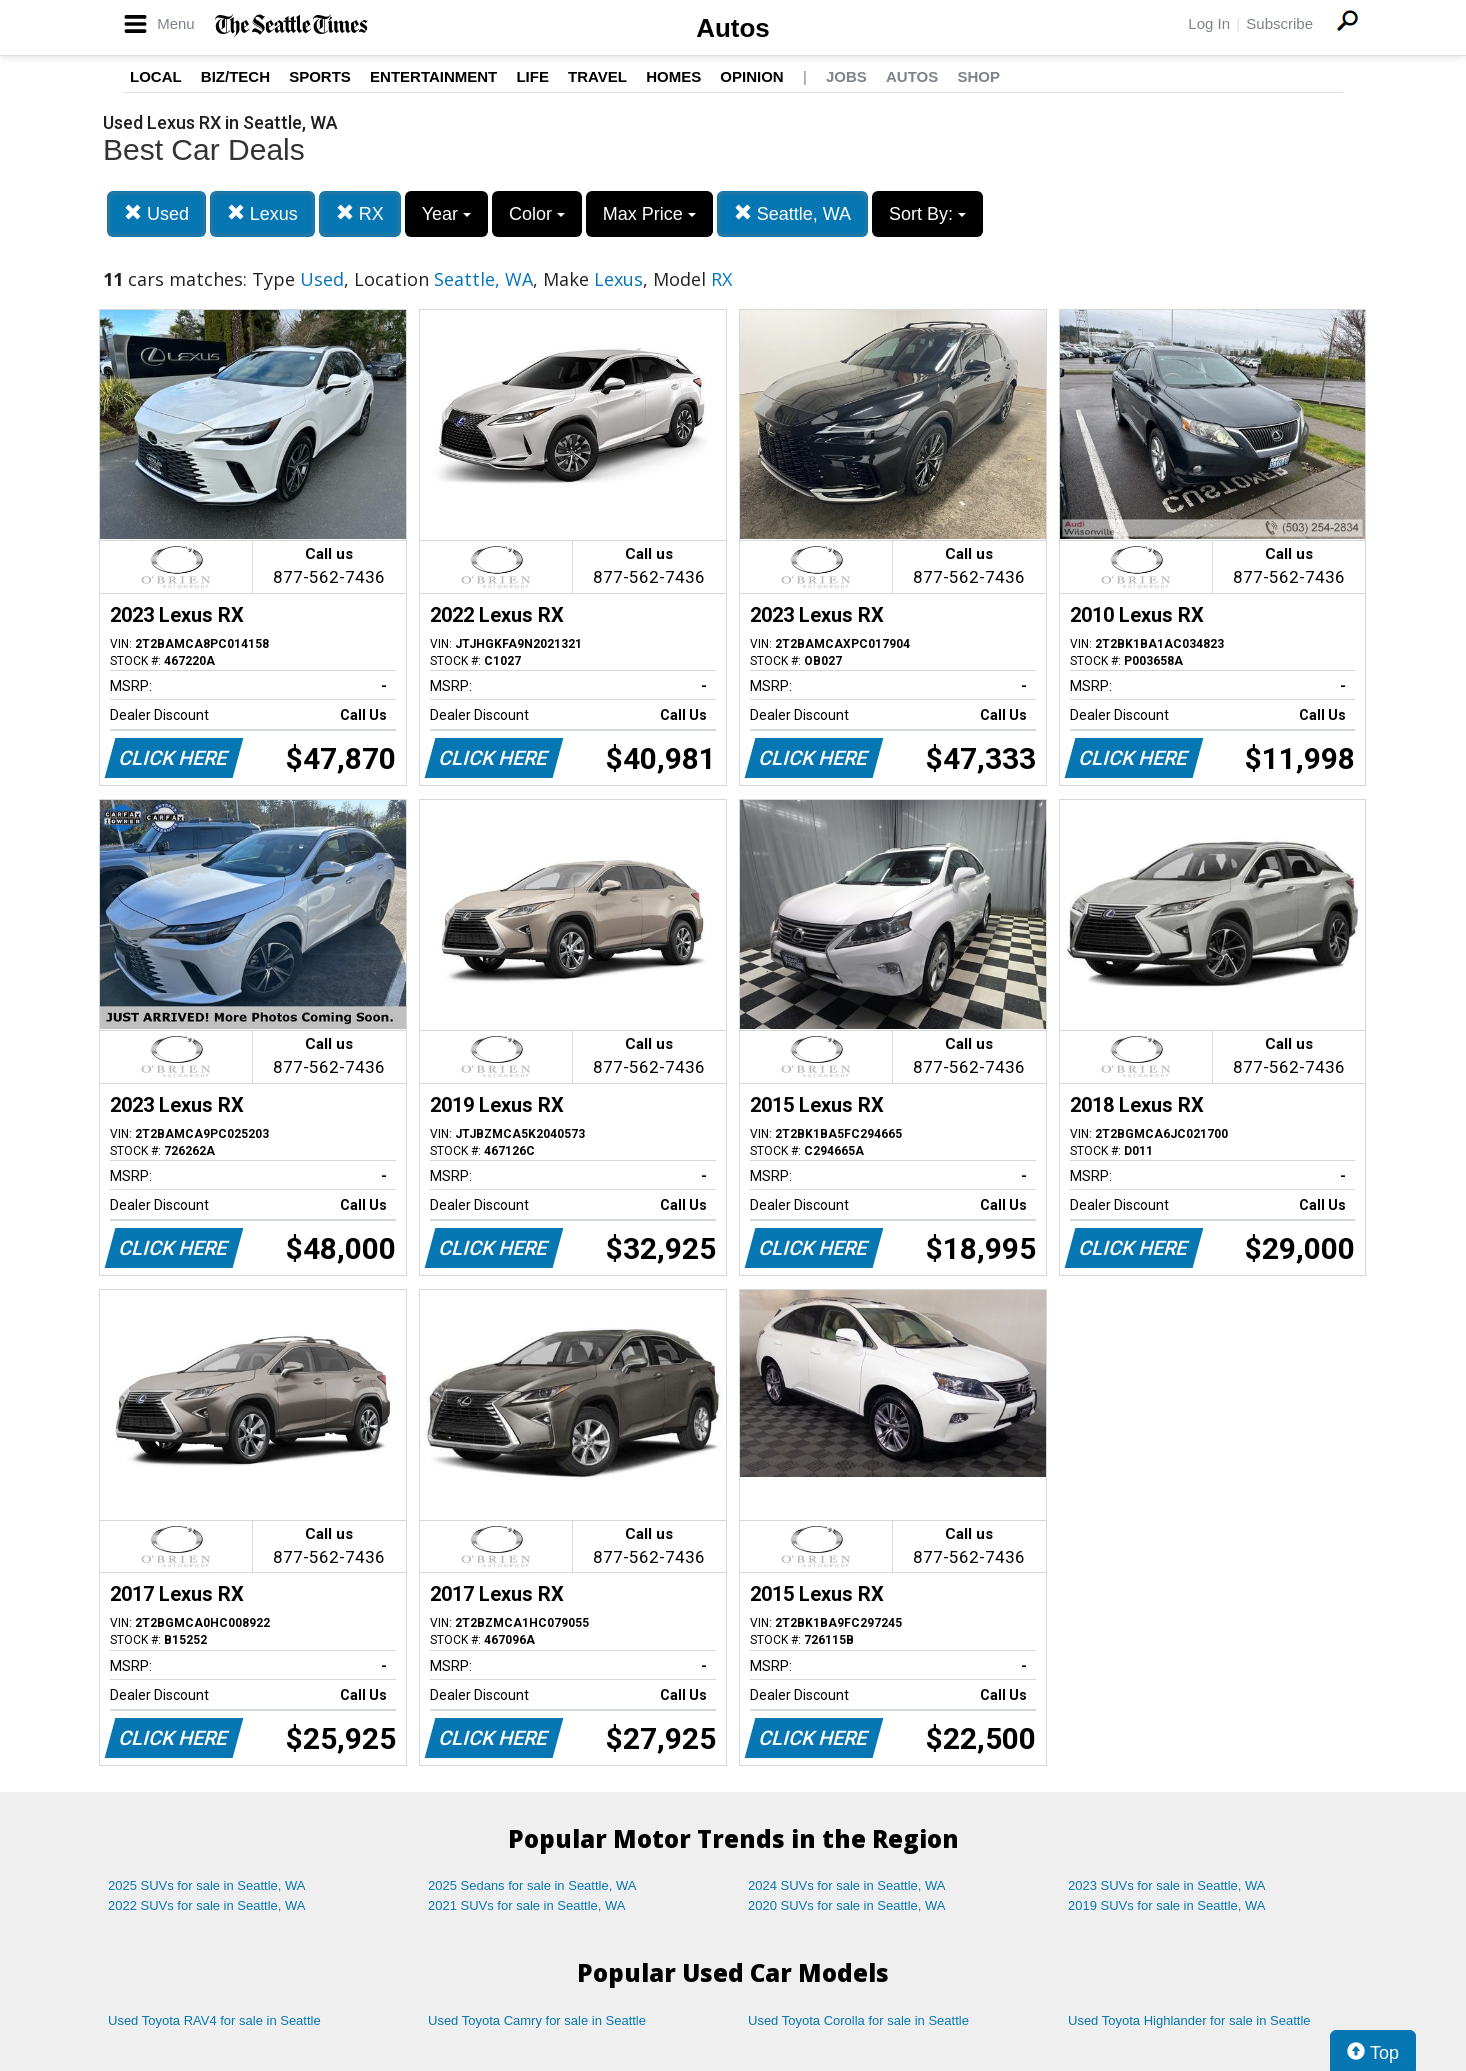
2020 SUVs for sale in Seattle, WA (847, 1905)
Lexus (262, 213)
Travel (597, 76)
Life (532, 76)
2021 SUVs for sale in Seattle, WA (527, 1905)
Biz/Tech (235, 76)
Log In (1209, 23)
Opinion (751, 76)
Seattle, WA (792, 213)
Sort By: (927, 214)
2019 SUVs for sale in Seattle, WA (1167, 1905)
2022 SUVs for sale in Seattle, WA (207, 1905)
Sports (320, 76)
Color (537, 214)
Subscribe (1279, 23)
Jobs (846, 76)
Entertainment (433, 76)
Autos (733, 28)
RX (360, 213)
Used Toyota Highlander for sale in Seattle (1189, 2020)
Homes (673, 76)
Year (446, 214)
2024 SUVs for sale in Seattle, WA (847, 1885)
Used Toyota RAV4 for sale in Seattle (214, 2020)
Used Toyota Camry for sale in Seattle (537, 2020)
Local (156, 76)
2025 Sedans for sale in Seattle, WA (532, 1885)
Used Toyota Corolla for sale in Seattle (858, 2020)
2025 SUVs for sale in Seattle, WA (207, 1885)
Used (156, 213)
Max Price (649, 214)
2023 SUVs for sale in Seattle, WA (1167, 1885)
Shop (978, 76)
